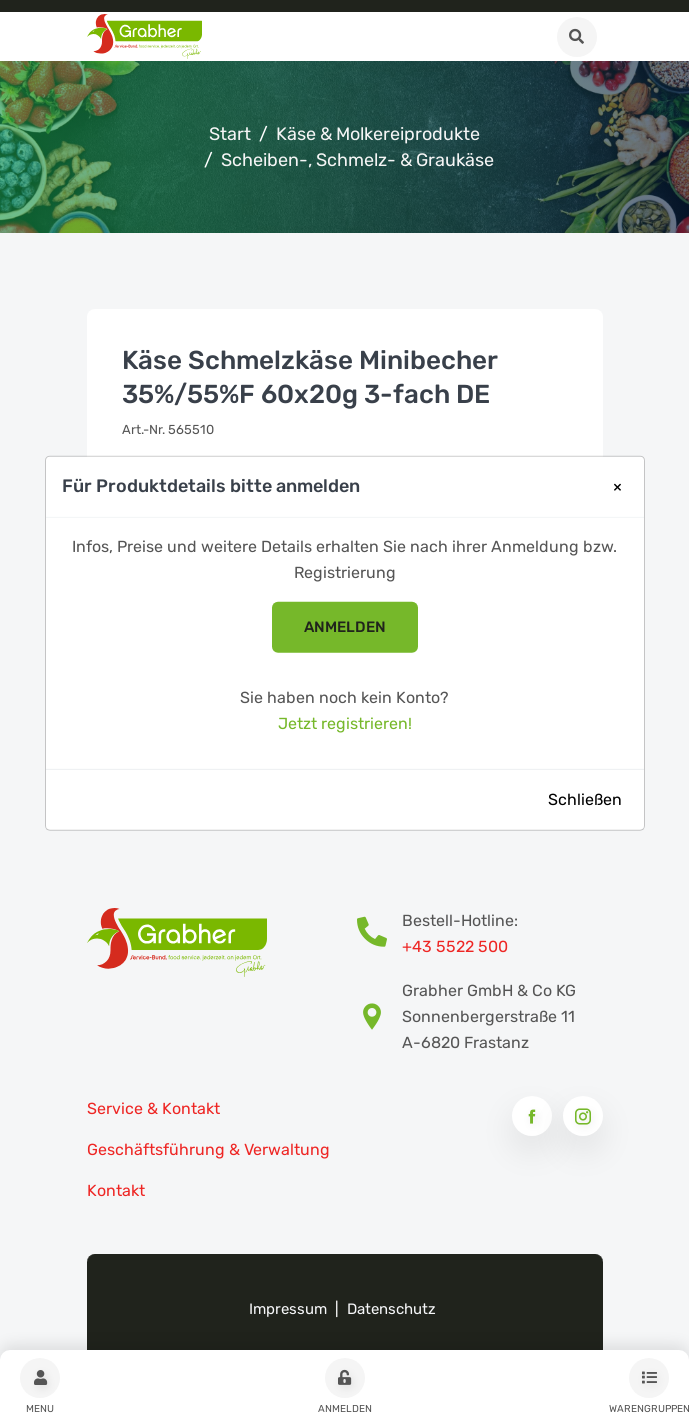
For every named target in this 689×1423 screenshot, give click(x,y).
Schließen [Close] (585, 798)
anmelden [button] (345, 627)
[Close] (617, 487)
